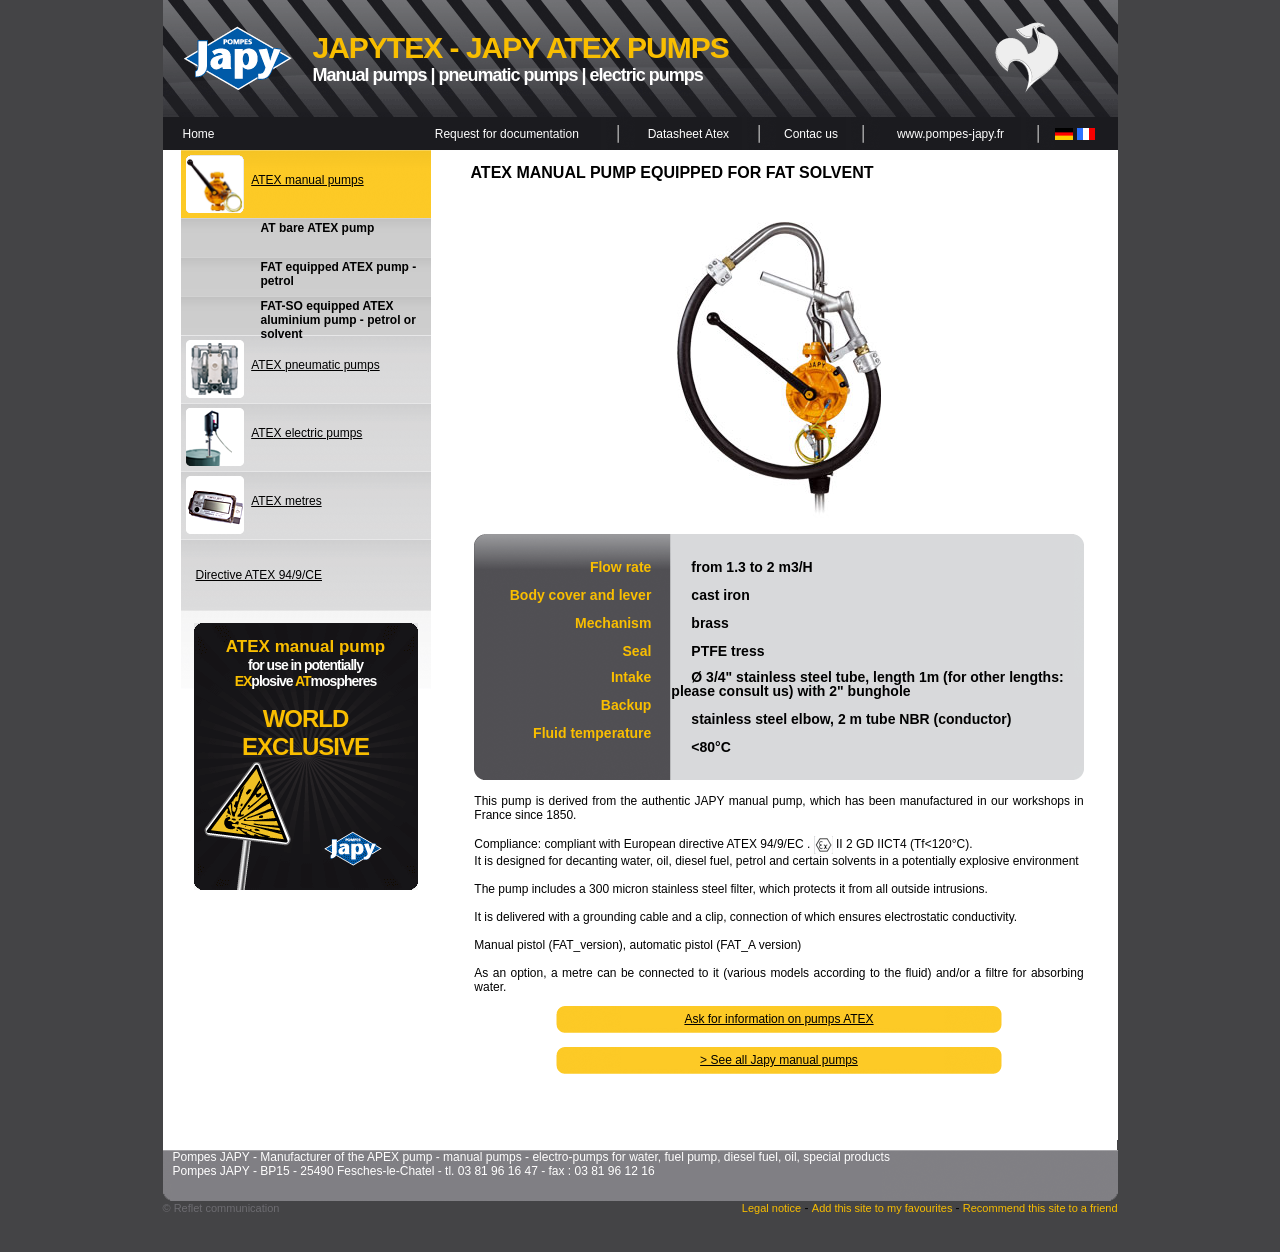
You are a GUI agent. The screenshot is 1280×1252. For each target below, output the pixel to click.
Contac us (811, 134)
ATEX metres (286, 501)
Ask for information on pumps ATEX (778, 1019)
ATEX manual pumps (307, 180)
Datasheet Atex (688, 134)
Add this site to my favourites (884, 1208)
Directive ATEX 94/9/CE (259, 575)
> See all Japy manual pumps (779, 1060)
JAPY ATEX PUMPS (597, 47)
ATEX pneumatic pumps (315, 365)
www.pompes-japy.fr (950, 134)
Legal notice (771, 1208)
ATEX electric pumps (306, 433)
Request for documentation (507, 134)
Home (199, 134)
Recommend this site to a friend (1040, 1208)
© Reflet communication (221, 1208)
